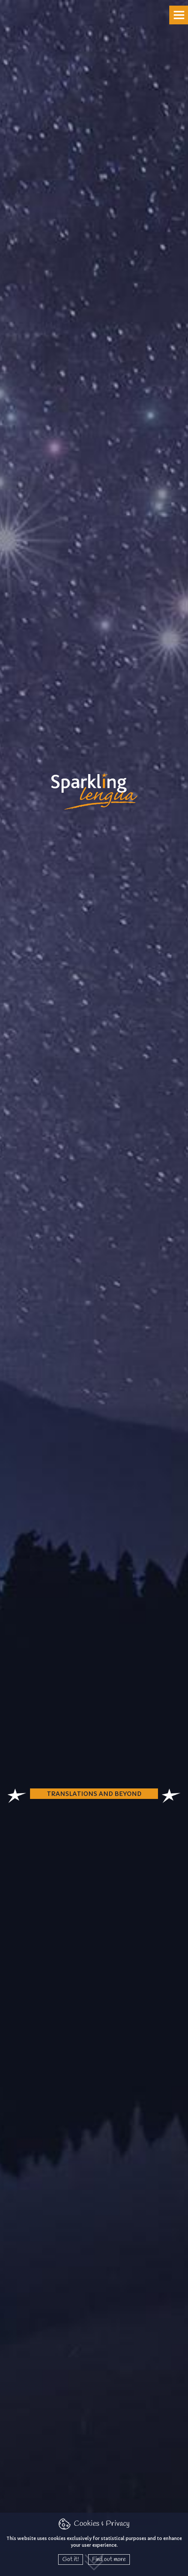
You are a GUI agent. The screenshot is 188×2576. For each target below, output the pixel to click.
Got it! (70, 2559)
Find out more (109, 2559)
